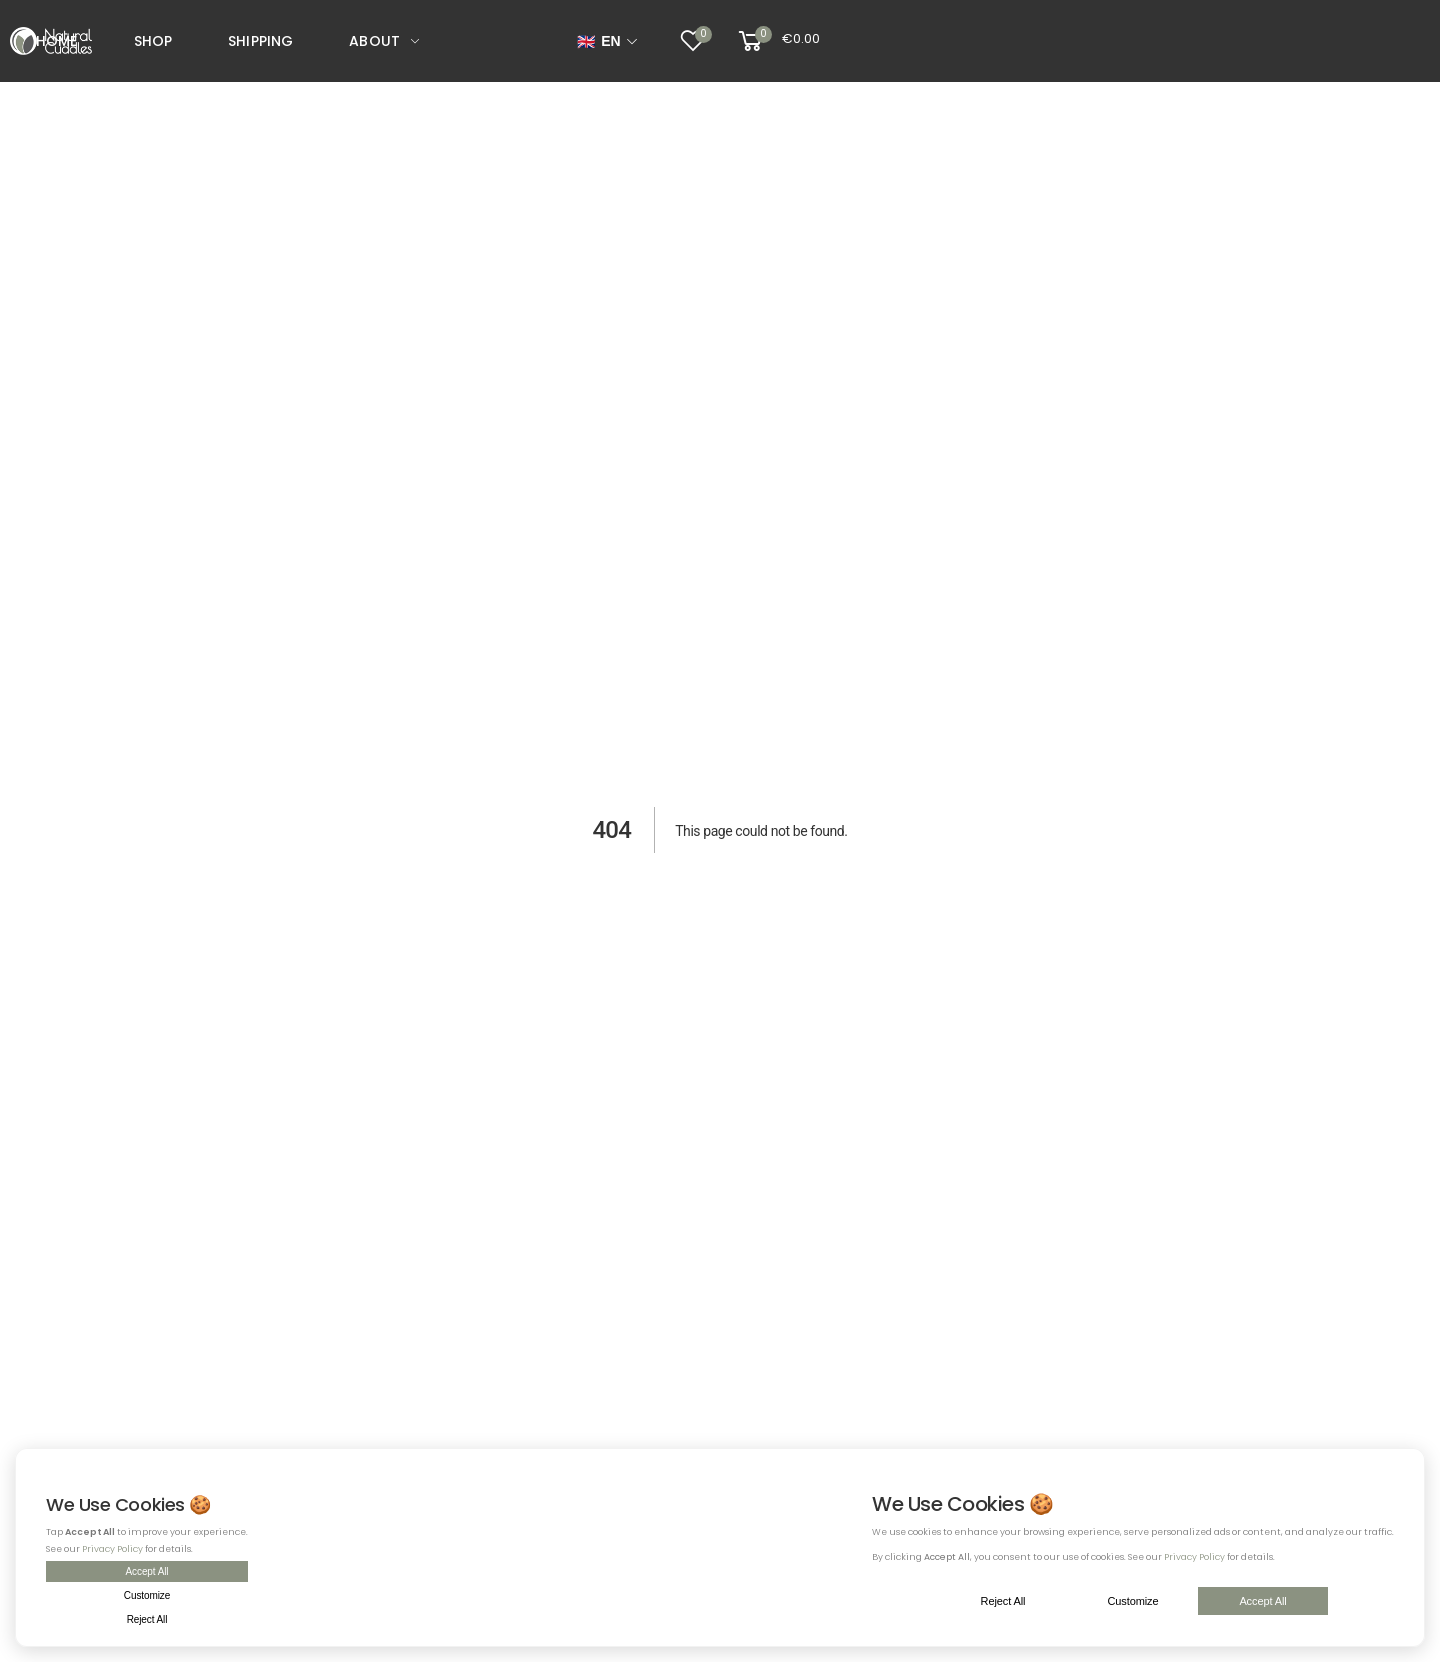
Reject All (147, 1619)
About (374, 41)
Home (57, 41)
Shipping (260, 41)
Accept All (147, 1571)
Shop (153, 41)
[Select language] (607, 41)
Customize (147, 1595)
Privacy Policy (112, 1549)
